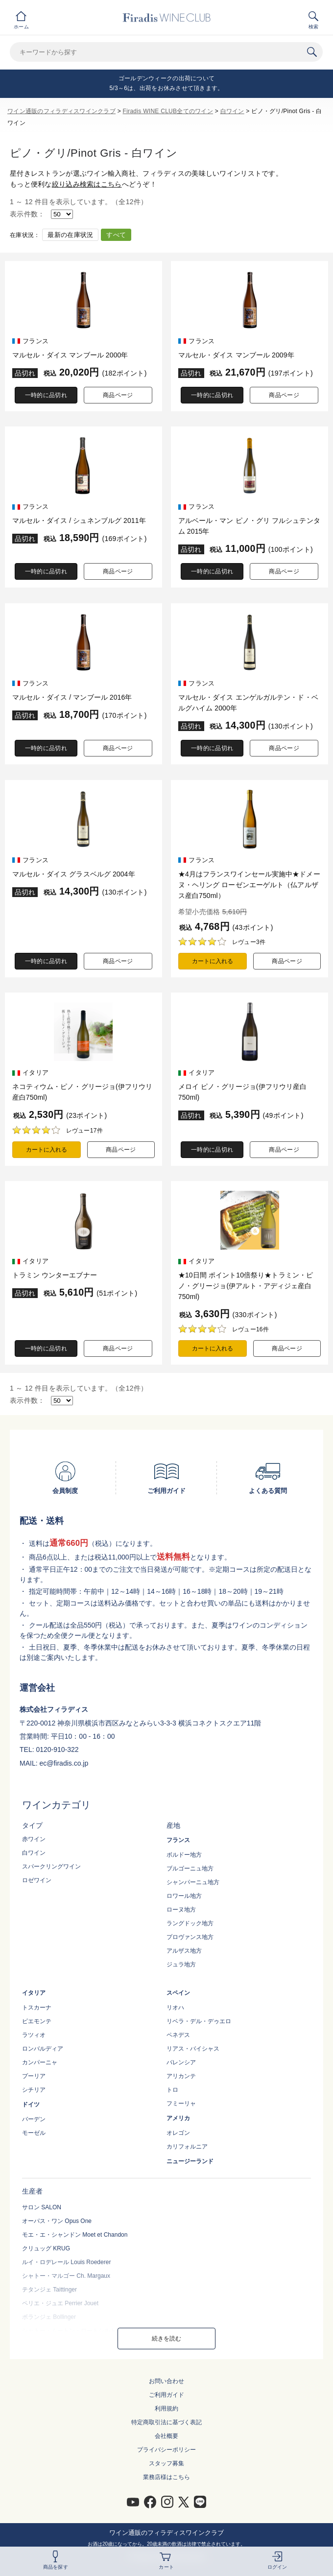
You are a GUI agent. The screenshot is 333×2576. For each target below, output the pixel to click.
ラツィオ (34, 2035)
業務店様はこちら (166, 2477)
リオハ (175, 2007)
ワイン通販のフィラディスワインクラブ (61, 111)
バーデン (34, 2119)
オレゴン (178, 2132)
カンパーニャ (39, 2062)
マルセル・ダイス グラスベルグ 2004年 (73, 874)
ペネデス (178, 2035)
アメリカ (178, 2118)
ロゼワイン (36, 1880)
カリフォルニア (187, 2146)
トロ (172, 2089)
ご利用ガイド (166, 2394)
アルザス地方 (184, 1950)
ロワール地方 (184, 1895)
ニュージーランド (190, 2161)
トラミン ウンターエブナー (54, 1275)
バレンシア (181, 2062)
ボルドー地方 (184, 1854)
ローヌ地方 (181, 1909)
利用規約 (166, 2408)
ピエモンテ (36, 2021)
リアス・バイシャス (192, 2048)
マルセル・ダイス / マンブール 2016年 (72, 697)
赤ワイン (34, 1839)
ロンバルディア (42, 2048)
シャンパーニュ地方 (192, 1882)
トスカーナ (36, 2007)
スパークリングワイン (51, 1866)
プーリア (34, 2076)
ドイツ (31, 2104)
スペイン (178, 1992)
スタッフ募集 (166, 2463)
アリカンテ (181, 2076)
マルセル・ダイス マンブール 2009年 (236, 355)
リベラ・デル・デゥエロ (198, 2021)
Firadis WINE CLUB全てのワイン (168, 111)
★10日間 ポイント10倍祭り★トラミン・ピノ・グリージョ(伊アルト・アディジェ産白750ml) (245, 1285)
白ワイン (232, 111)
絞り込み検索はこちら (87, 184)
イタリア (34, 1992)
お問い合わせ (166, 2381)
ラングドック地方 (190, 1923)
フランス (178, 1840)
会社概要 (166, 2436)
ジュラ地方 (181, 1964)
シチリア (34, 2089)
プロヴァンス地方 (190, 1937)
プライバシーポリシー (166, 2449)
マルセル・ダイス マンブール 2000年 (70, 355)
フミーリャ (181, 2103)
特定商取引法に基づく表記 (166, 2422)
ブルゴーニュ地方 (190, 1868)
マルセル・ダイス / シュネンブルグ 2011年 (79, 520)
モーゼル (34, 2132)
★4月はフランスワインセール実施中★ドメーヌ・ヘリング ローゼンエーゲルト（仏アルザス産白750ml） (249, 884)
